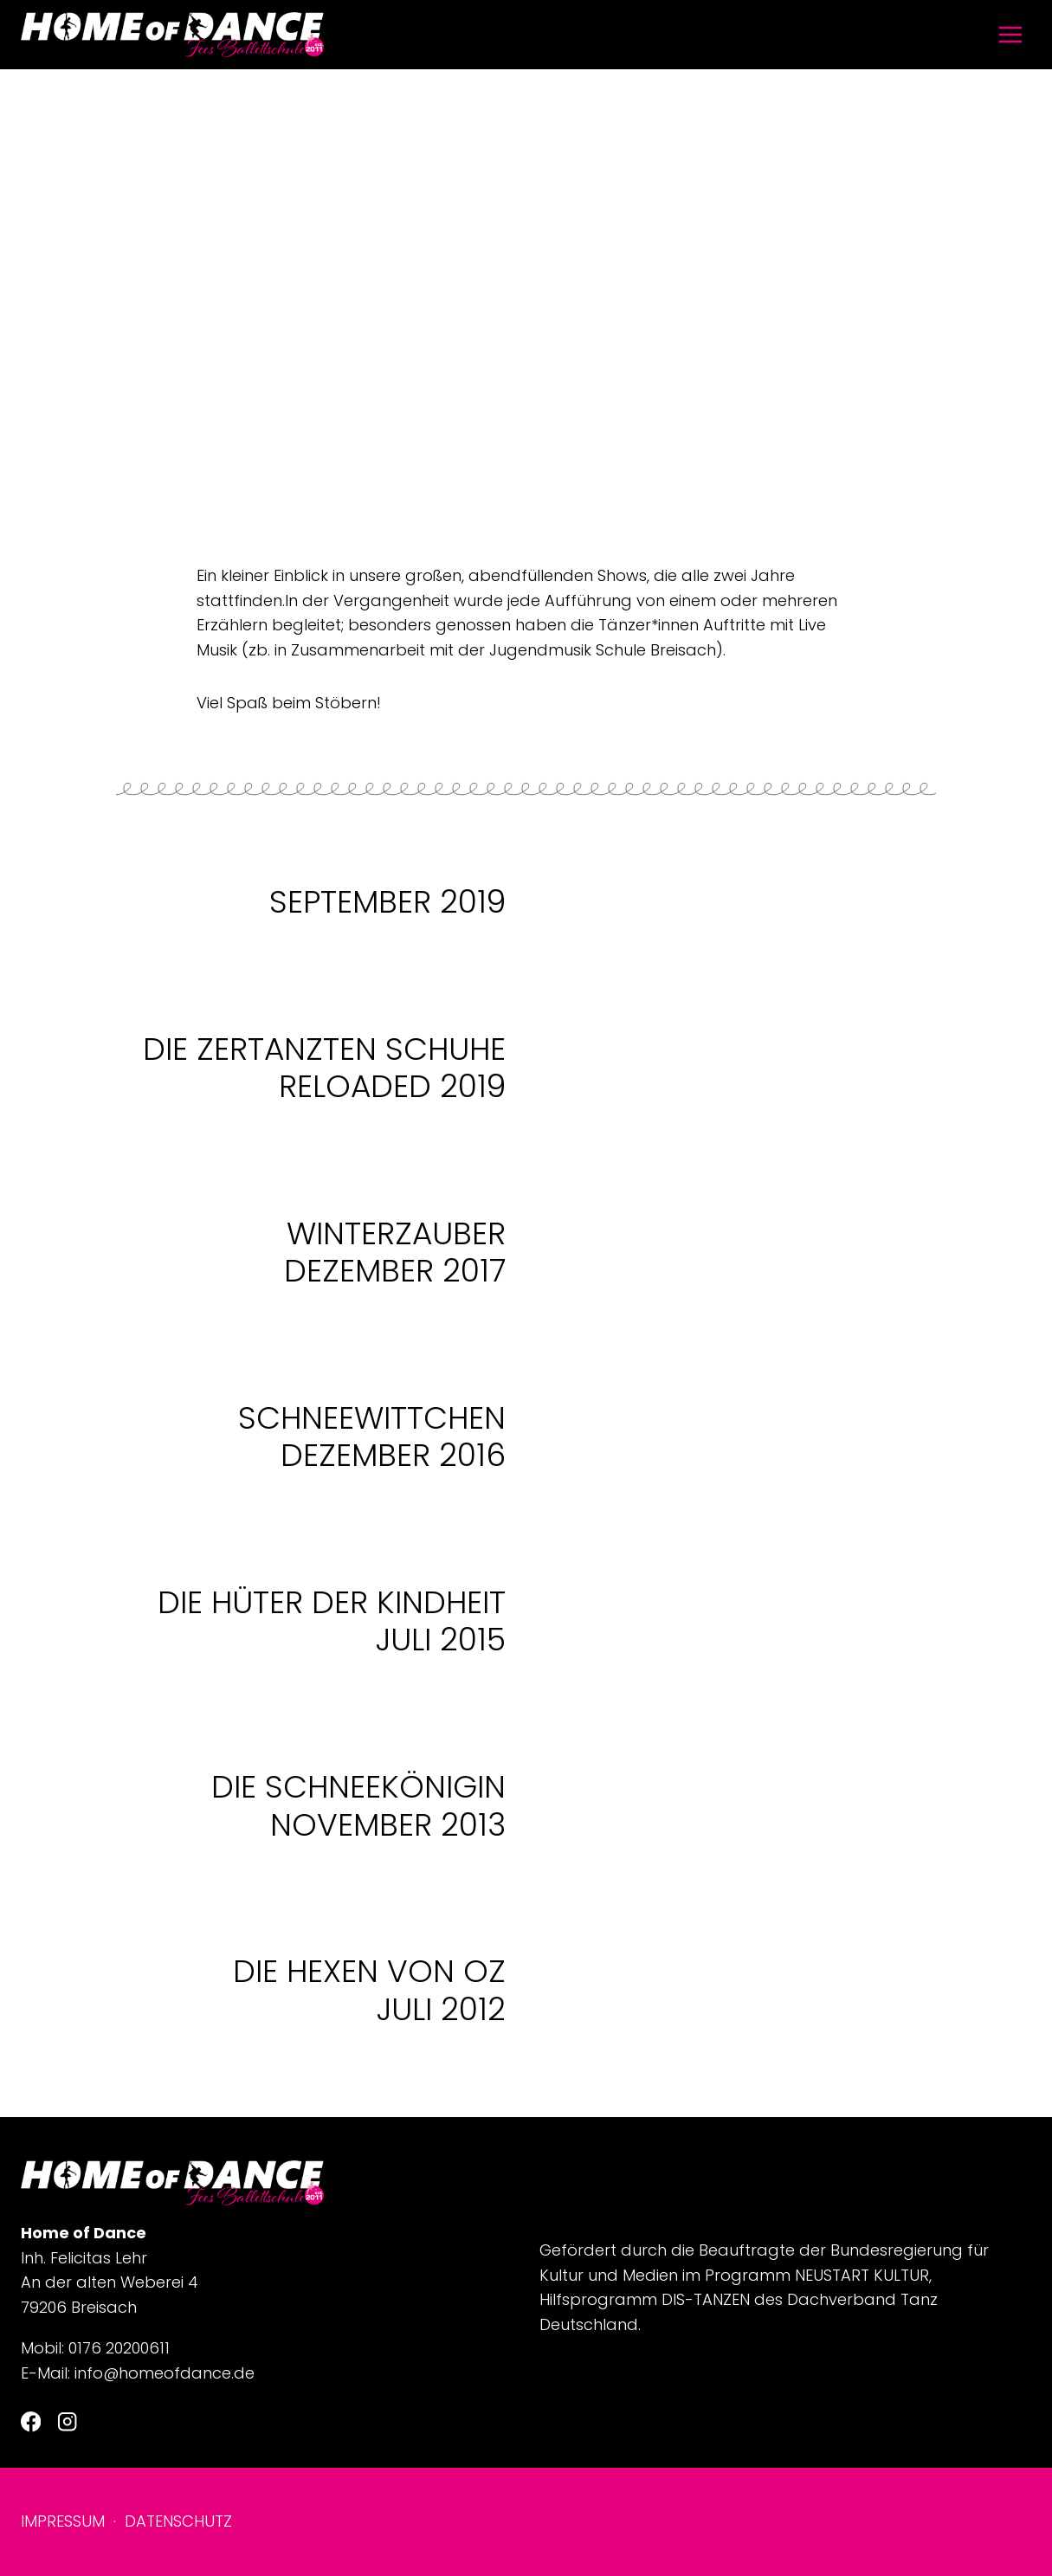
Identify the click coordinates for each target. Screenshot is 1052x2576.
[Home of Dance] (172, 34)
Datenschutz (178, 2521)
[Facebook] (31, 2422)
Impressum (63, 2521)
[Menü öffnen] (1010, 34)
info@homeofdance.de (164, 2373)
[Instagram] (67, 2422)
